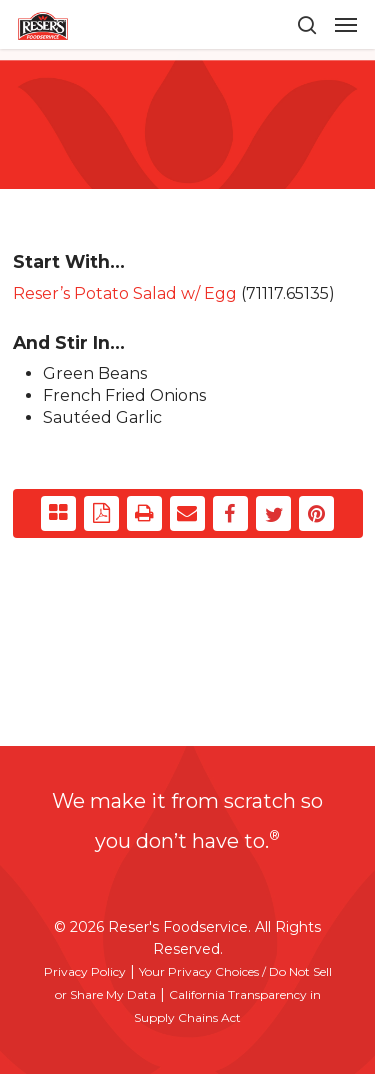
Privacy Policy (85, 971)
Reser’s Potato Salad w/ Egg (125, 293)
